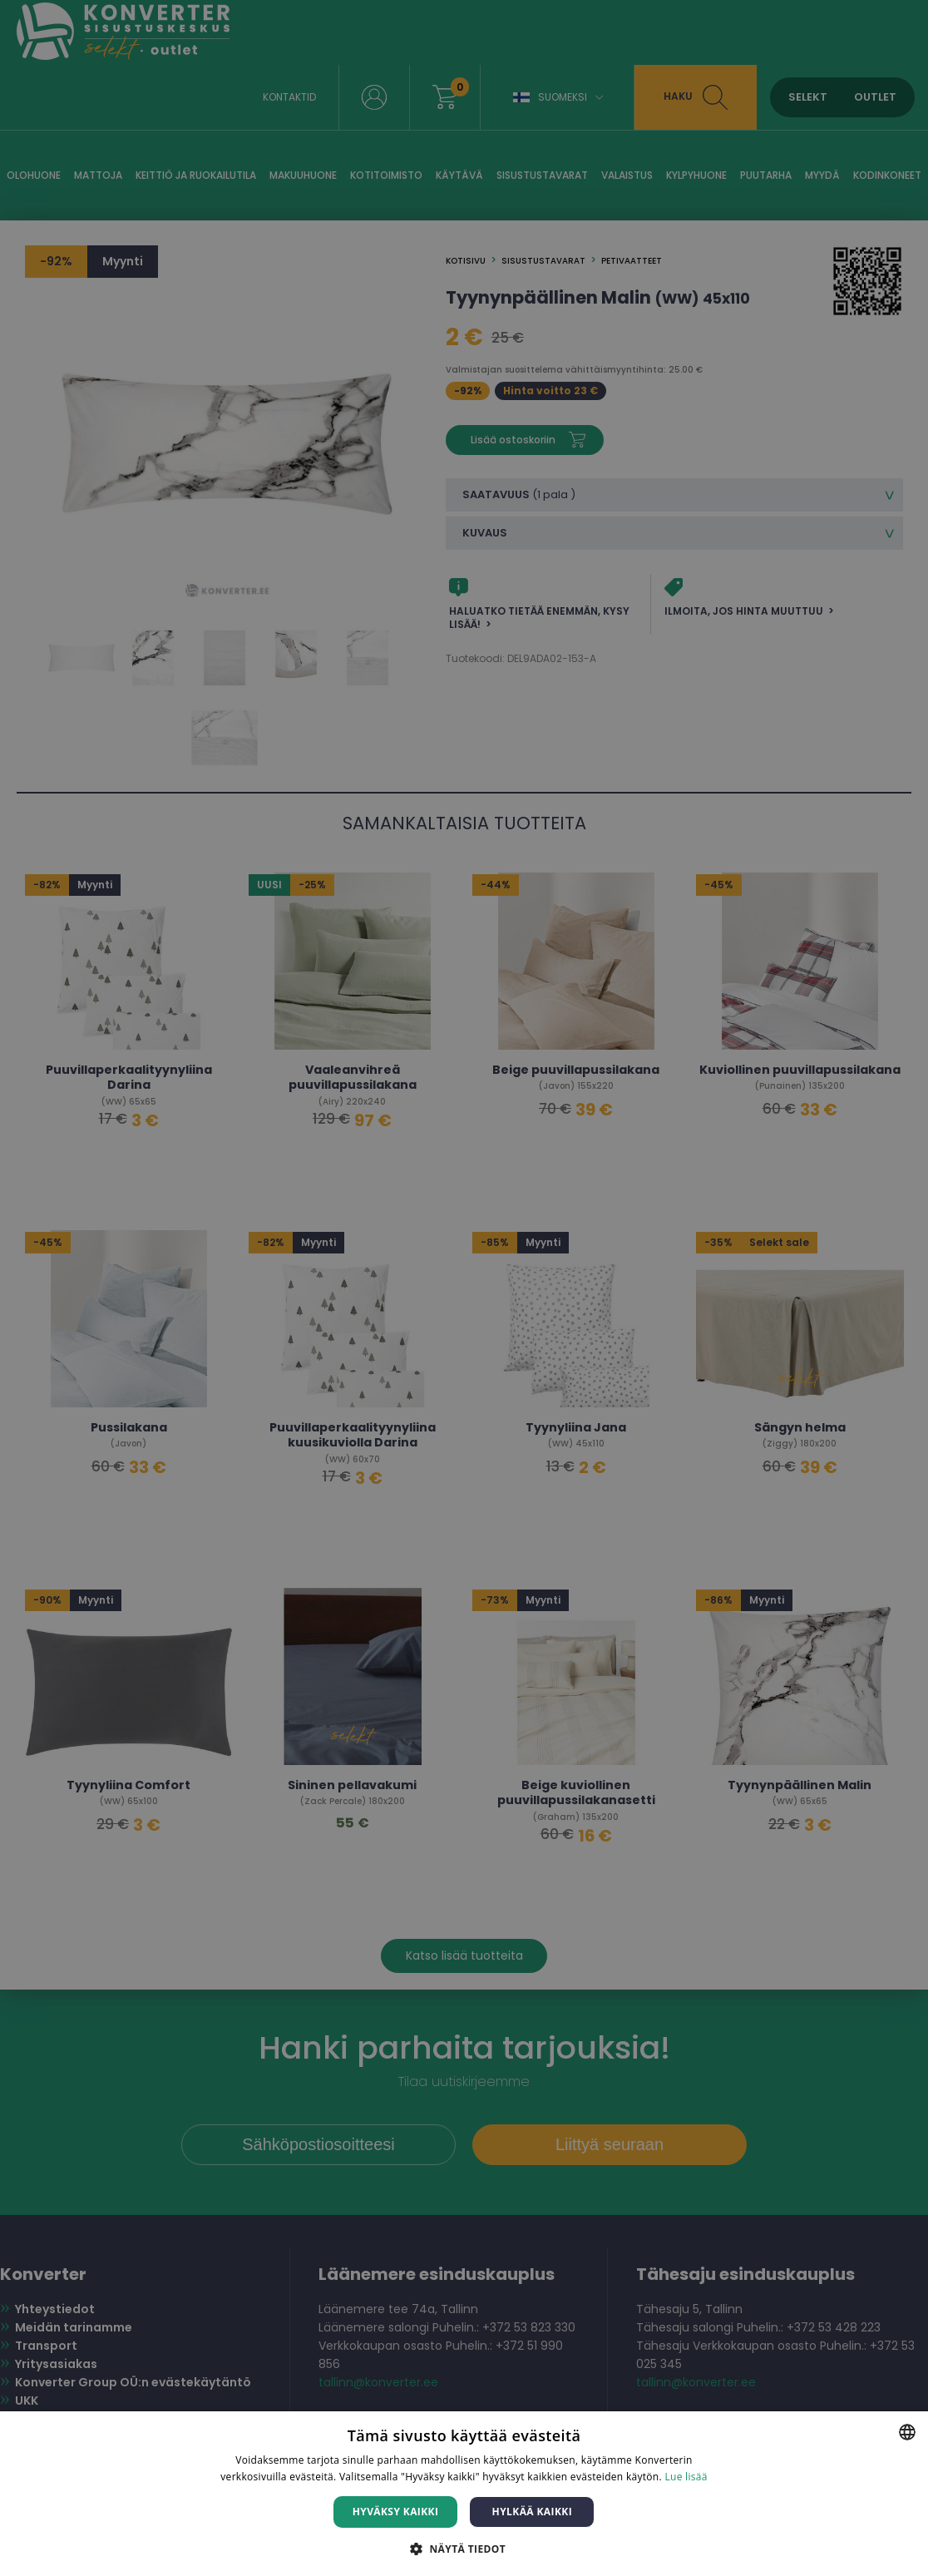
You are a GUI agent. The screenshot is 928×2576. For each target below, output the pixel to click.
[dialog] (464, 1288)
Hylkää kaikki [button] (532, 2511)
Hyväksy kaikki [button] (396, 2511)
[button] (464, 2548)
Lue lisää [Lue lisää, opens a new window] (685, 2477)
